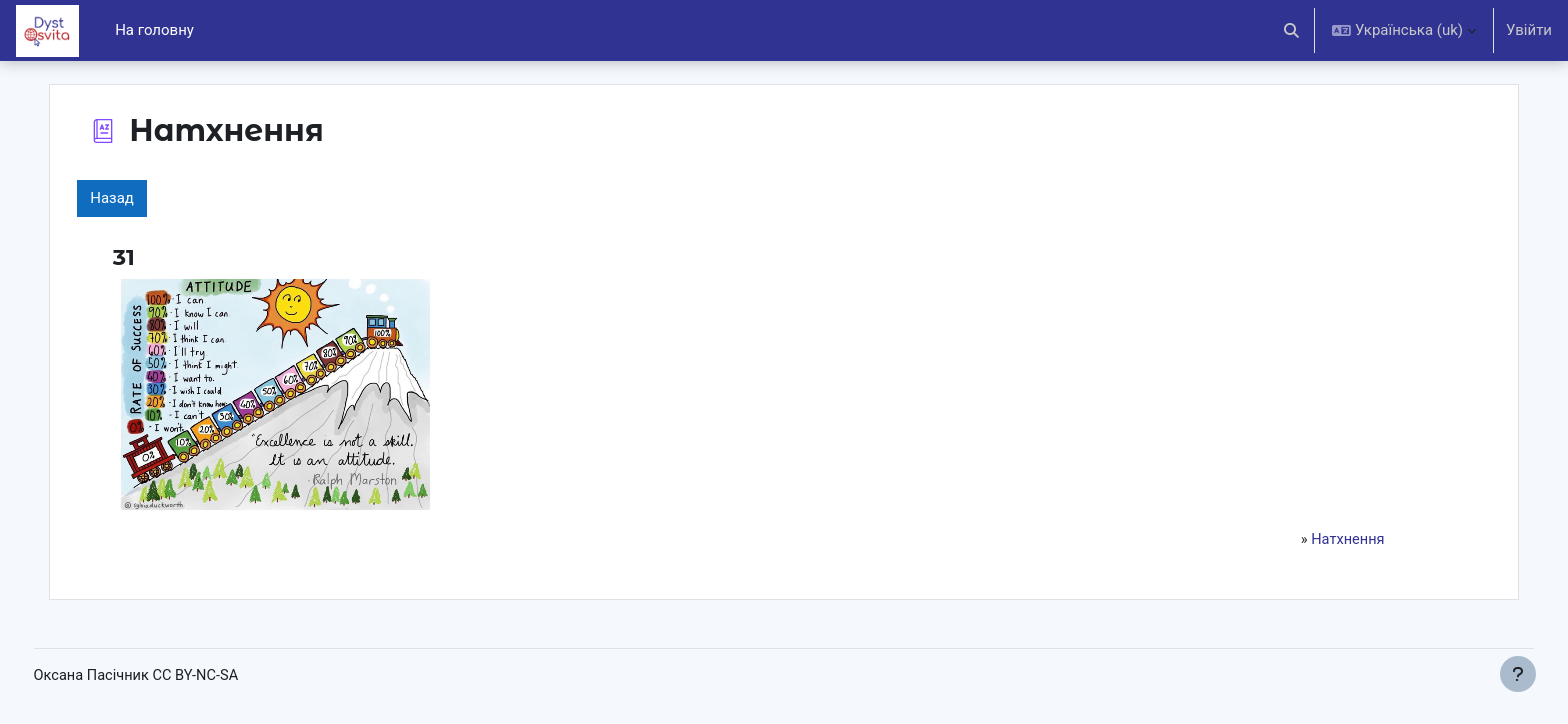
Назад (148, 198)
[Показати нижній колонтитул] (1518, 674)
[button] (1292, 30)
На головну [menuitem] (154, 30)
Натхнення (1317, 540)
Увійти (1529, 30)
